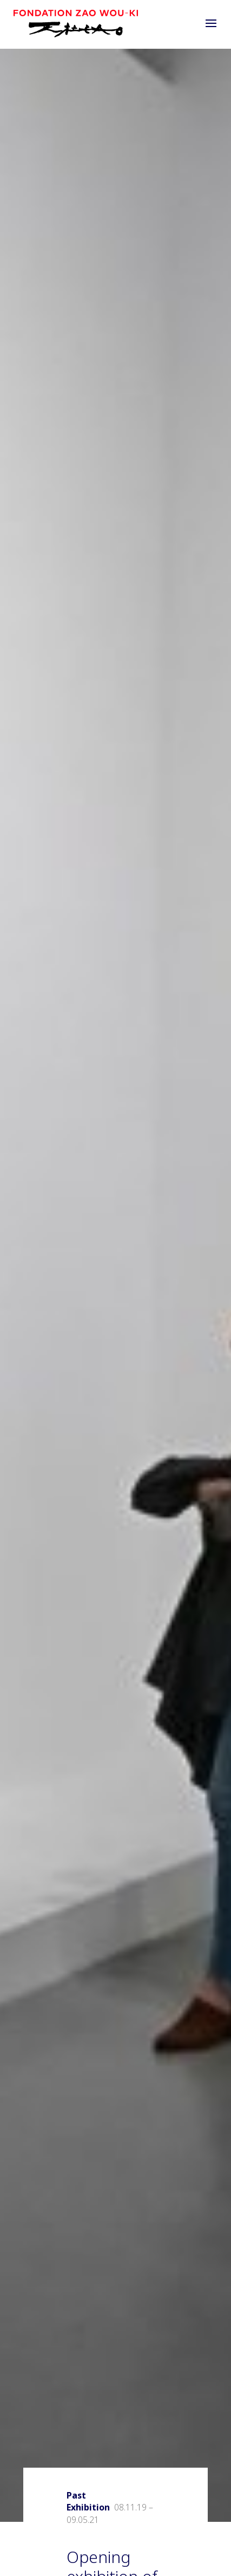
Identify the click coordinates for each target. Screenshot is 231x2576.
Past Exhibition (88, 2501)
